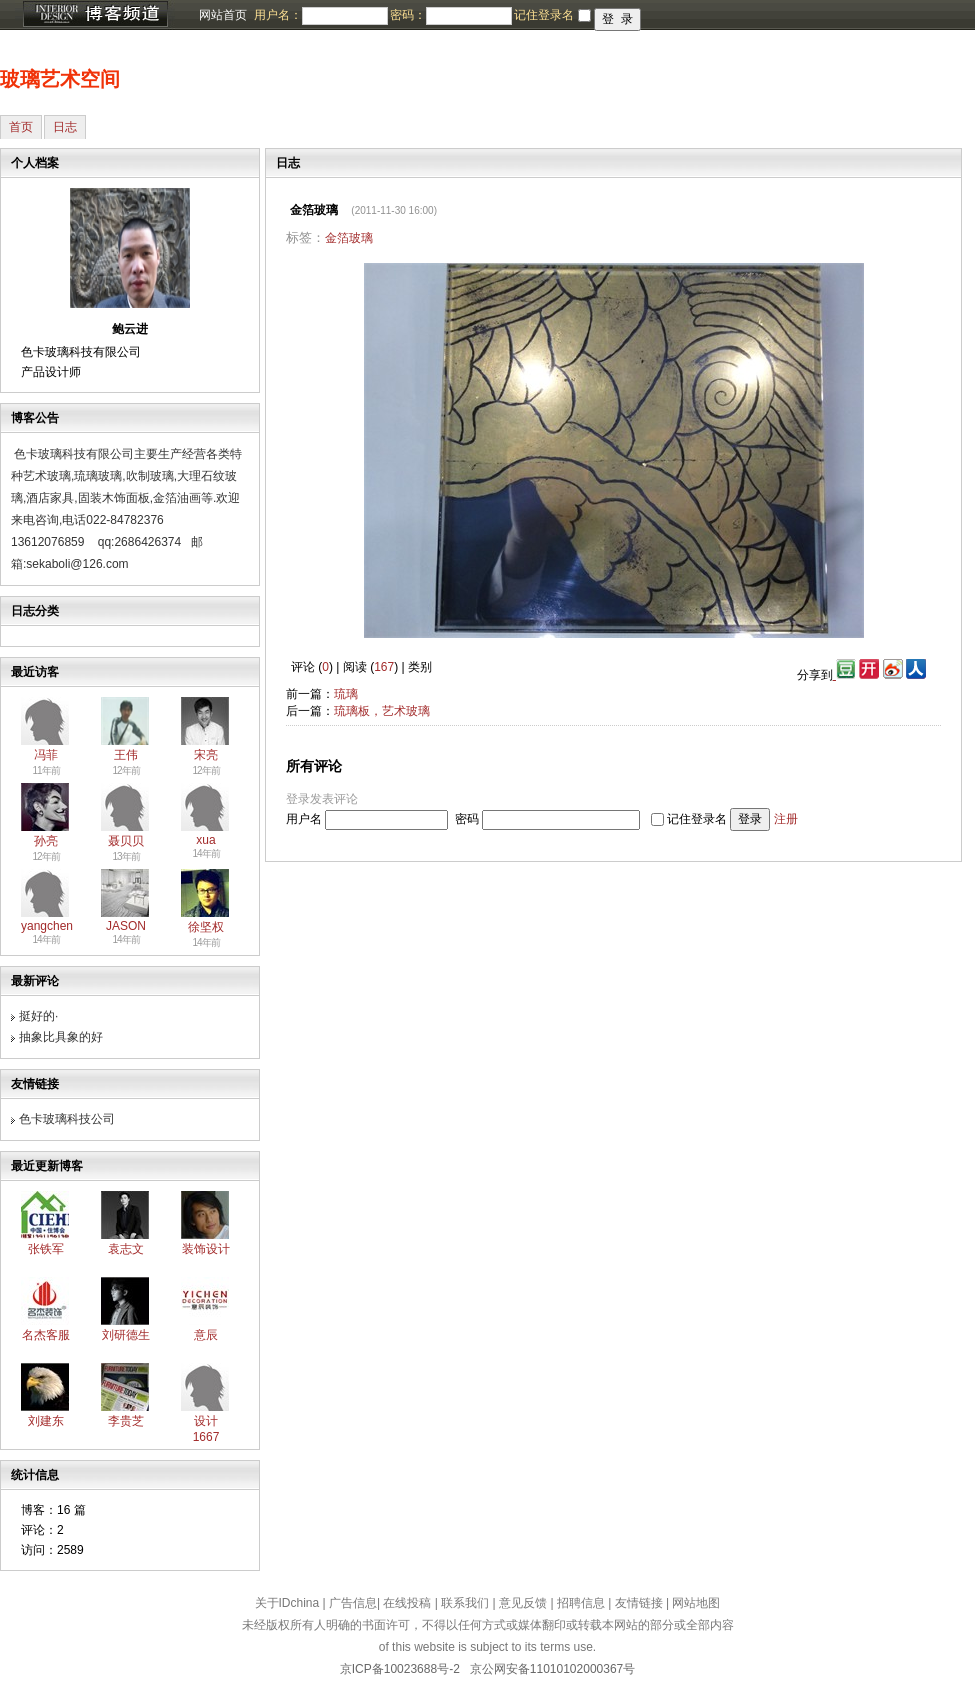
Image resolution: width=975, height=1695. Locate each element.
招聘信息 (581, 1603)
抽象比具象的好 (61, 1037)
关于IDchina (287, 1603)
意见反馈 (523, 1603)
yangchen (47, 926)
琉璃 (346, 694)
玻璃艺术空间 (60, 79)
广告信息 (353, 1603)
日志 (65, 127)
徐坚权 (206, 927)
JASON (126, 926)
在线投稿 (407, 1603)
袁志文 (126, 1249)
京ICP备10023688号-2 (400, 1669)
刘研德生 (126, 1335)
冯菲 (46, 755)
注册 (786, 819)
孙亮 (46, 841)
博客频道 (95, 15)
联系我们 (465, 1603)
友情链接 (639, 1603)
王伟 (126, 755)
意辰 (206, 1335)
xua (205, 840)
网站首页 (223, 15)
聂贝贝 (126, 841)
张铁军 (46, 1249)
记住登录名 (697, 819)
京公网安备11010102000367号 (552, 1669)
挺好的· (38, 1016)
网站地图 (696, 1603)
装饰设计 (206, 1249)
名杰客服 (46, 1335)
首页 (21, 127)
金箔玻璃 (349, 238)
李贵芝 (126, 1421)
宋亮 (206, 755)
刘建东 (46, 1421)
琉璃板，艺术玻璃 (382, 711)
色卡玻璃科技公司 (67, 1119)
